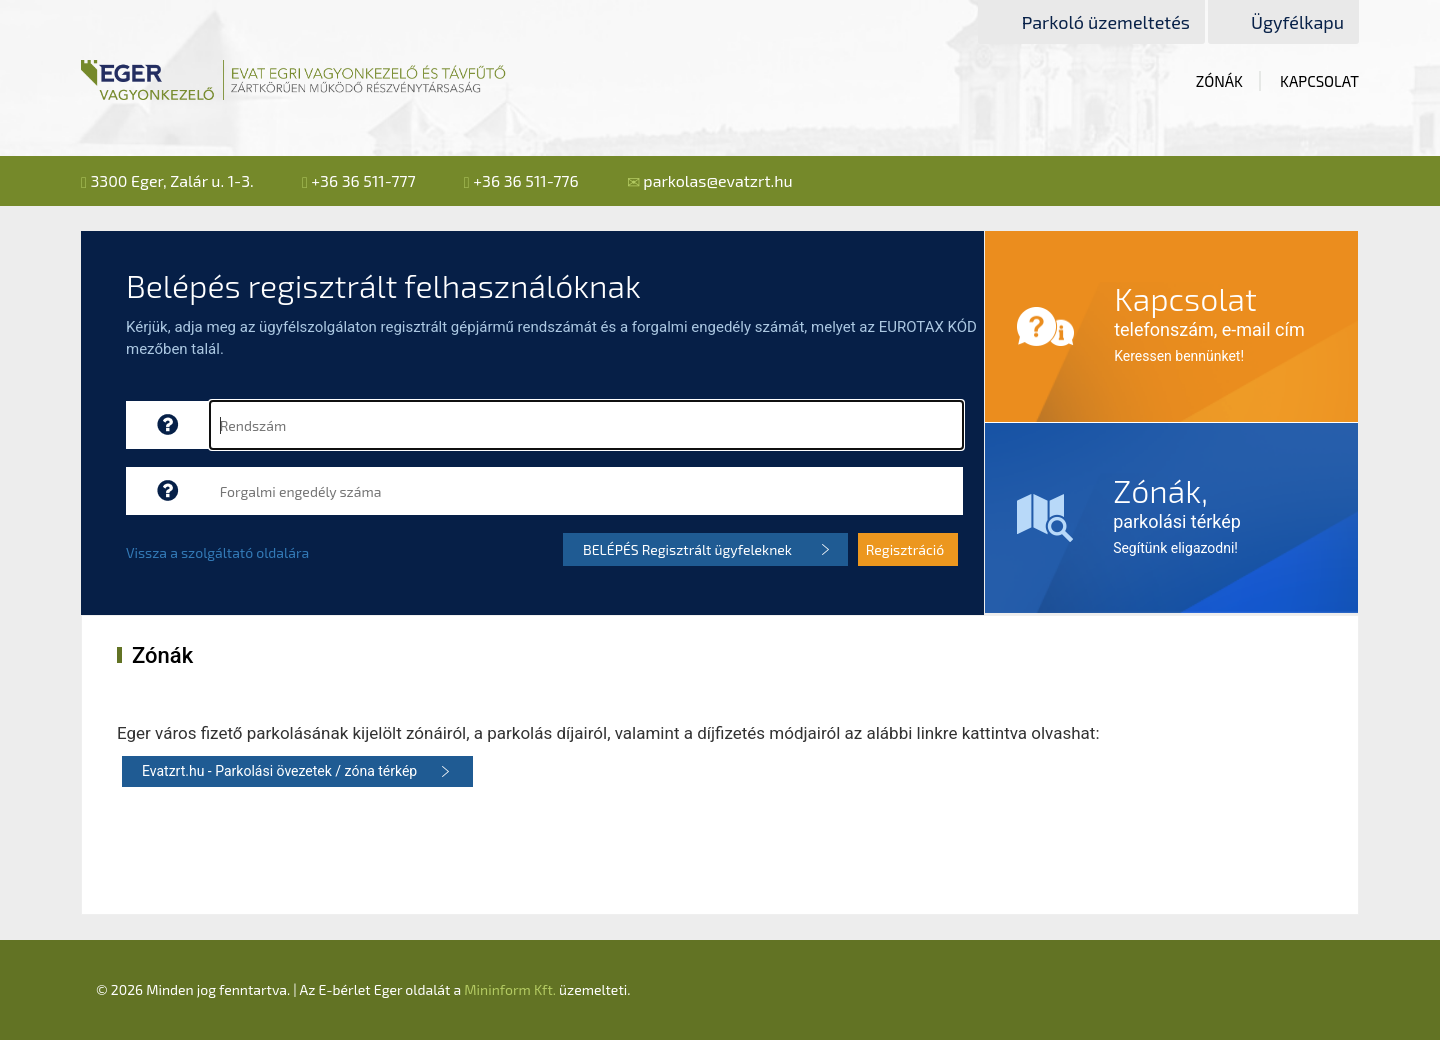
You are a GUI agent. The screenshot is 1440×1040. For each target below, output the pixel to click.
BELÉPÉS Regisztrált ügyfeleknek (687, 549)
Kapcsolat (1319, 81)
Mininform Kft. (510, 989)
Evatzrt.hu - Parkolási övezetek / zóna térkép (279, 771)
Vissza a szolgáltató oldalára (217, 552)
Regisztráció (905, 549)
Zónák (1219, 81)
